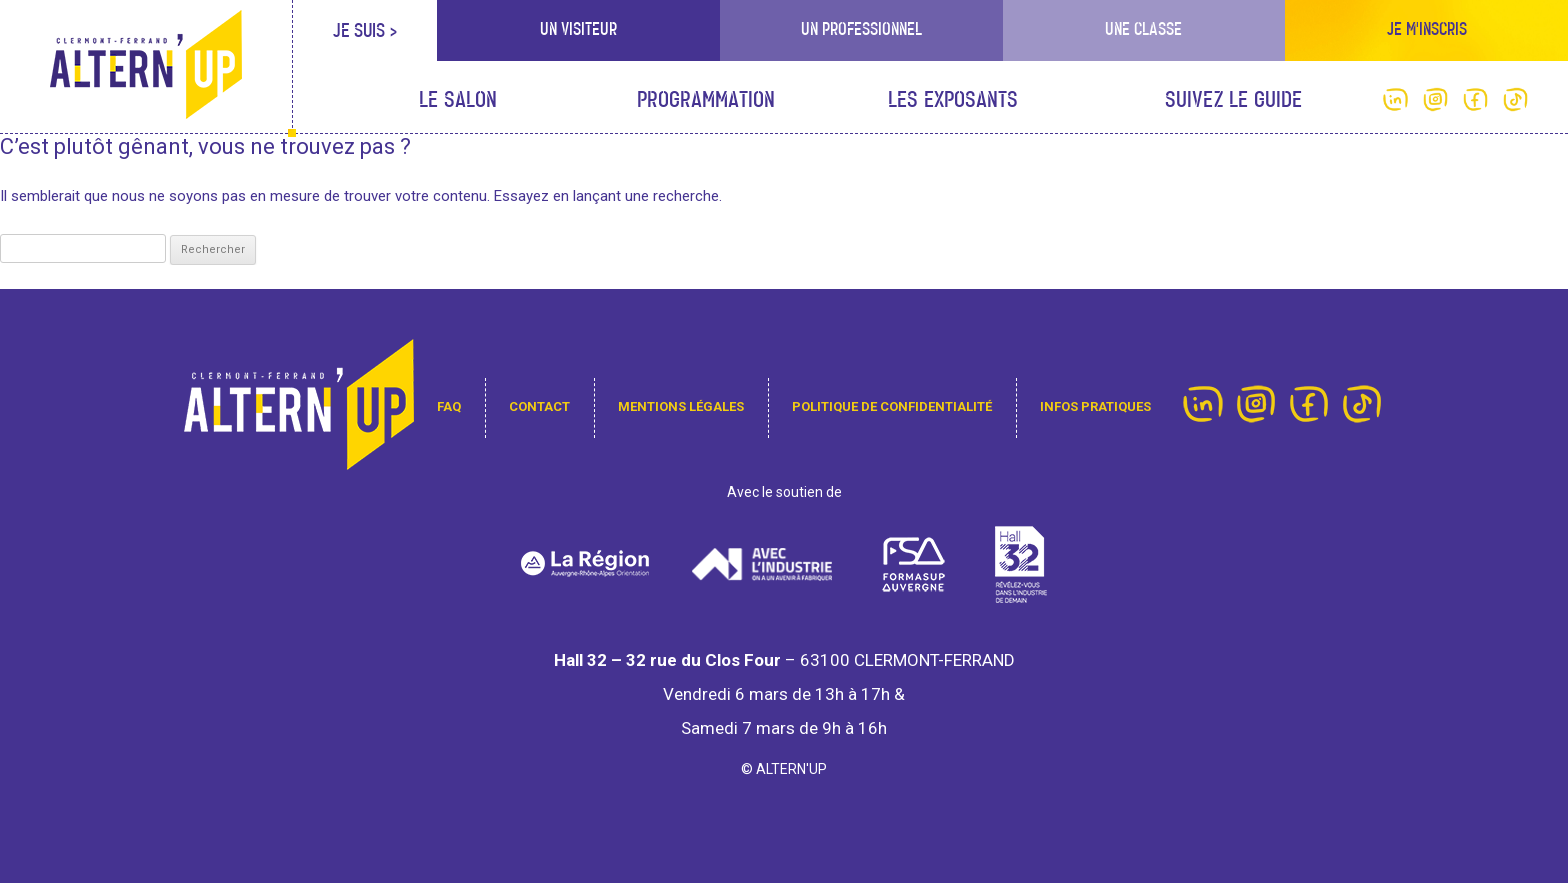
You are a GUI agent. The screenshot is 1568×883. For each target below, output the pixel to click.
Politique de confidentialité (892, 406)
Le (458, 100)
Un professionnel (861, 29)
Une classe (1143, 29)
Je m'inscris (1427, 29)
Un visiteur (578, 29)
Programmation (706, 100)
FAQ (449, 406)
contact (539, 406)
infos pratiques (1095, 406)
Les (953, 100)
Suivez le (1233, 100)
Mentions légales (681, 406)
